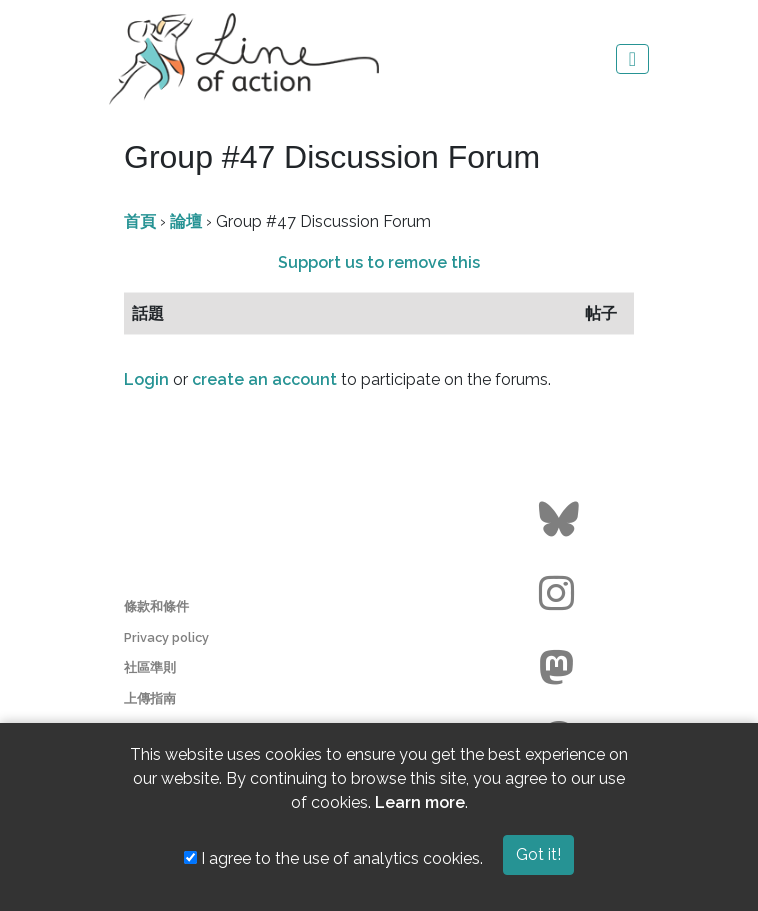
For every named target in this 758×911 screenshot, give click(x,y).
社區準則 (150, 667)
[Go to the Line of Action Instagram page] (561, 594)
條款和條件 (156, 606)
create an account (264, 379)
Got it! (538, 854)
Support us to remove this (379, 262)
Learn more (420, 802)
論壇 (186, 221)
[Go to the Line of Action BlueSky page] (561, 520)
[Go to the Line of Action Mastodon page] (561, 668)
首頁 (140, 221)
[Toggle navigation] (632, 59)
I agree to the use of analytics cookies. (333, 858)
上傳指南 (150, 698)
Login (146, 379)
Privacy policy (166, 637)
